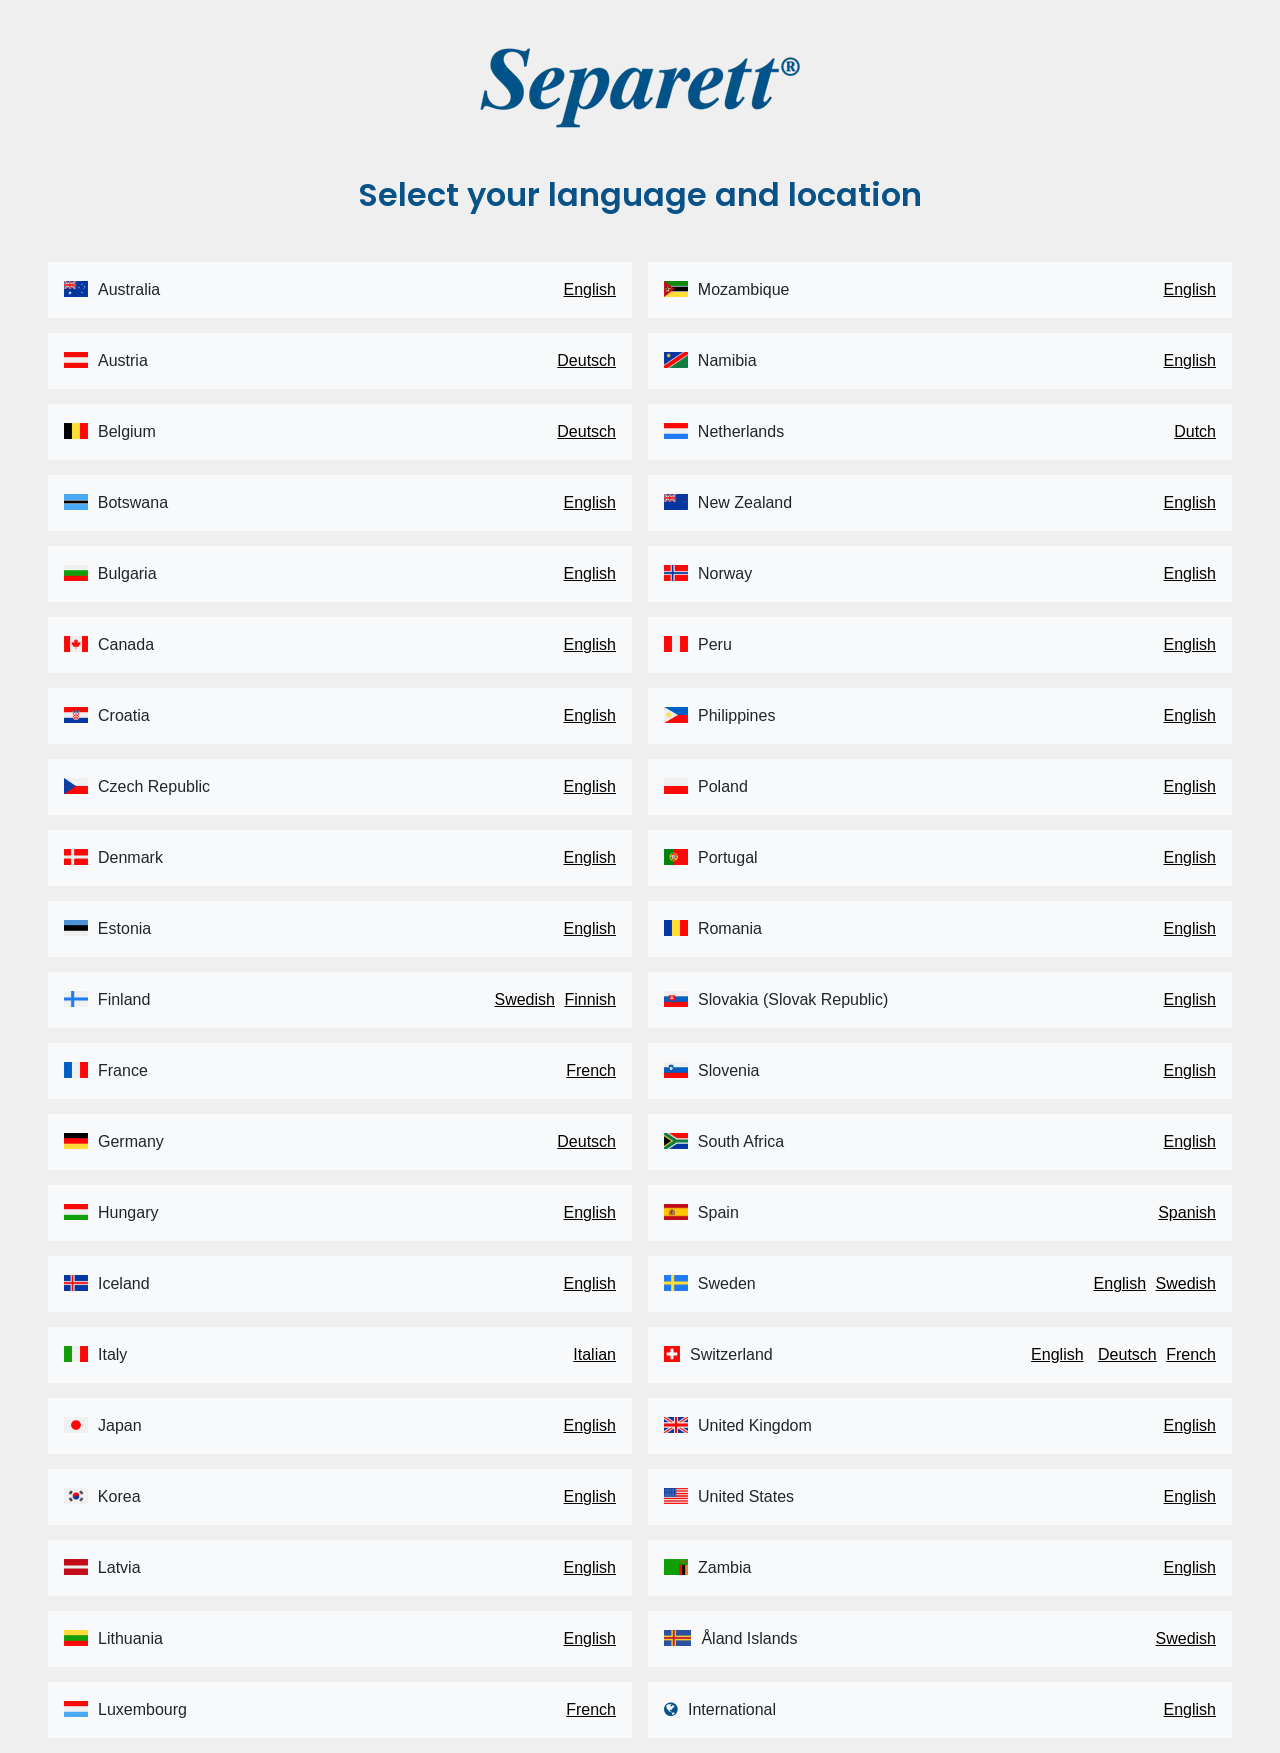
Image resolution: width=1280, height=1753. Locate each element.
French (591, 1070)
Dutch (1195, 431)
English (590, 289)
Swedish (524, 999)
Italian (594, 1354)
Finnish (590, 999)
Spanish (1187, 1212)
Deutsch (586, 360)
